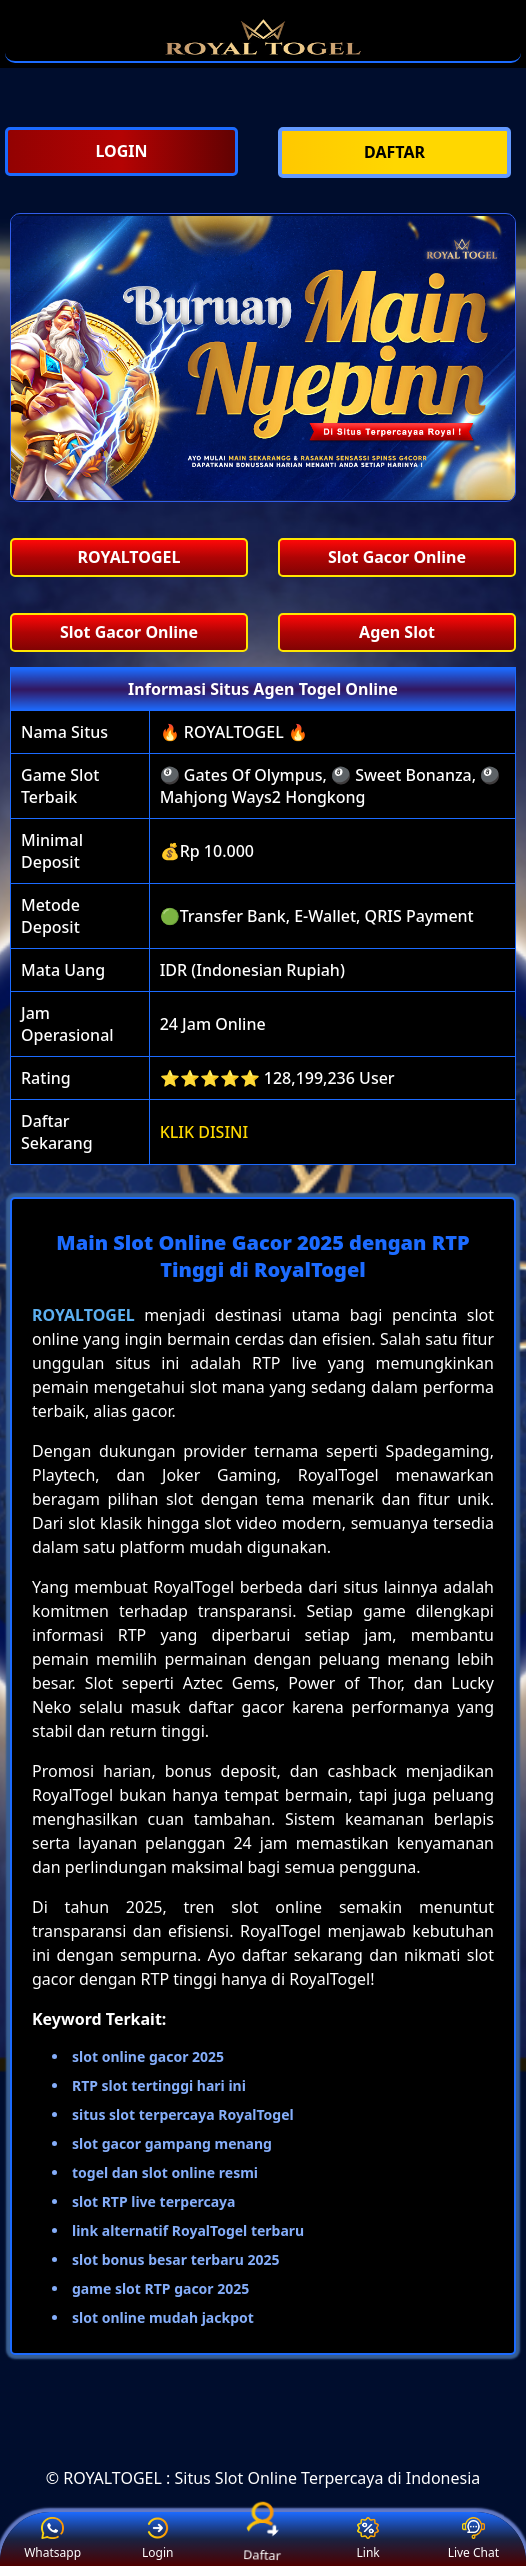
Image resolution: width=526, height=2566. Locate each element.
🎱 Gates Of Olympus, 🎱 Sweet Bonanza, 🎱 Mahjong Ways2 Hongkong (330, 786)
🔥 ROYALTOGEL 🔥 (234, 732)
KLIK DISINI (204, 1132)
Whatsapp (52, 2539)
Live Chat (473, 2539)
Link (368, 2539)
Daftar (263, 2538)
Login (157, 2539)
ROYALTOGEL (83, 1315)
